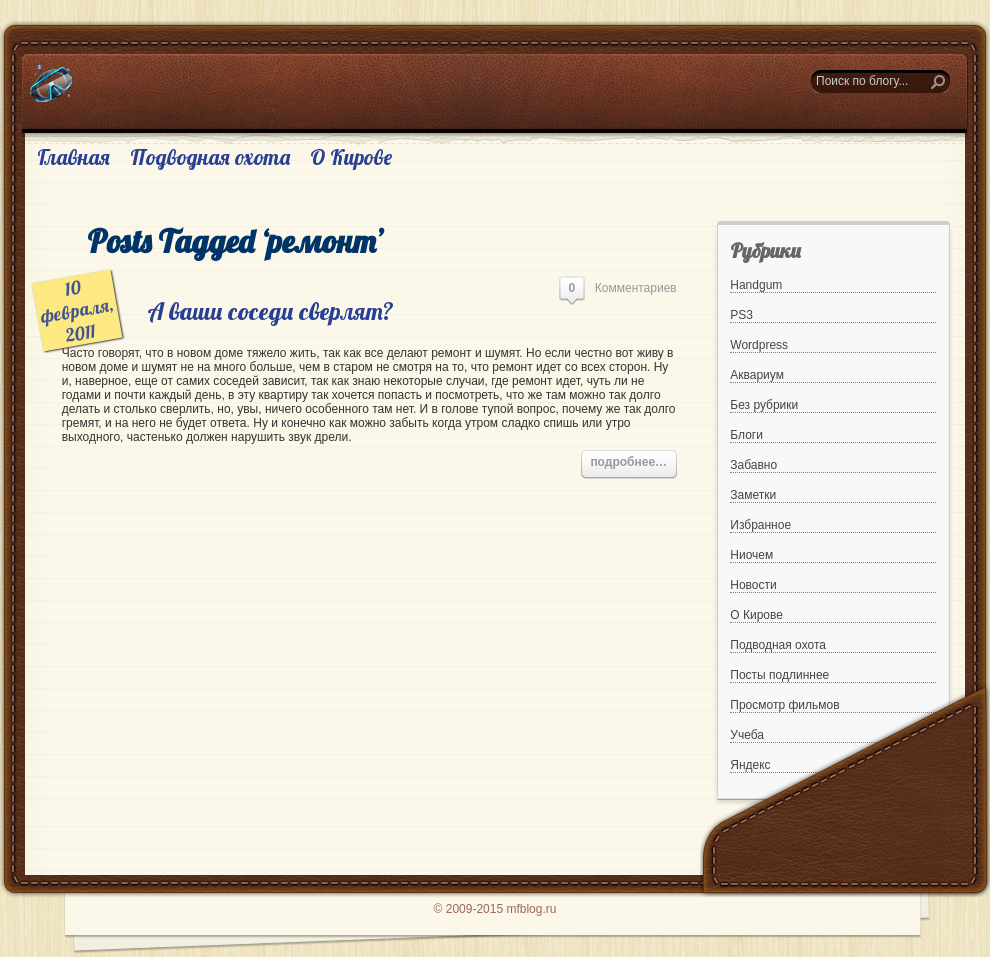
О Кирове (351, 157)
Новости (753, 585)
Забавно (753, 465)
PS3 (741, 315)
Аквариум (757, 375)
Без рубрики (764, 405)
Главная (73, 157)
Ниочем (751, 555)
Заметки (753, 495)
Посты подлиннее (779, 675)
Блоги (746, 435)
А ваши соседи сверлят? (270, 311)
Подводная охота (210, 157)
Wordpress (759, 345)
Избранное (760, 525)
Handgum (756, 285)
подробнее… (628, 462)
